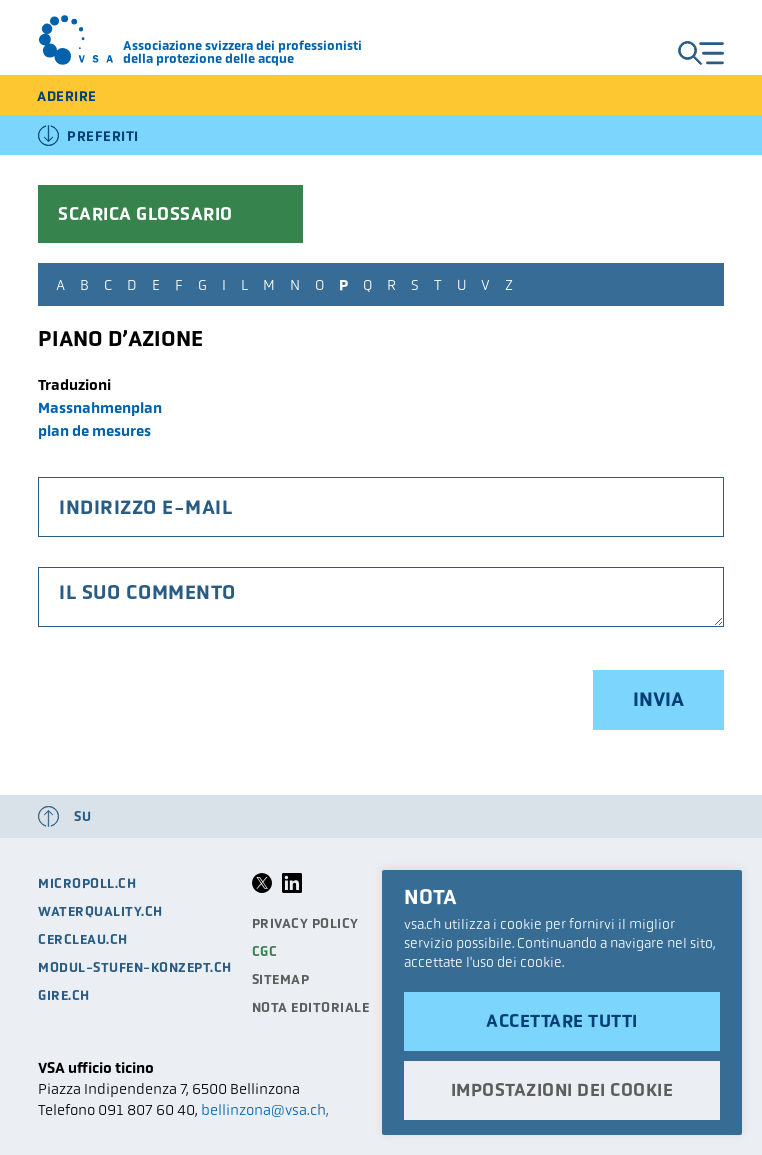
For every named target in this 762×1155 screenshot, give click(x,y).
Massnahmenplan (100, 407)
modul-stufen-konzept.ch (135, 967)
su (82, 816)
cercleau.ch (83, 939)
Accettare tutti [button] (562, 1021)
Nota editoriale (311, 1007)
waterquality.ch (100, 911)
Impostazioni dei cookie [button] (562, 1090)
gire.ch (64, 995)
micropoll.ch (87, 883)
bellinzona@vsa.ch (263, 1109)
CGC (265, 951)
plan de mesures (94, 430)
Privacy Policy (305, 923)
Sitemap (281, 979)
